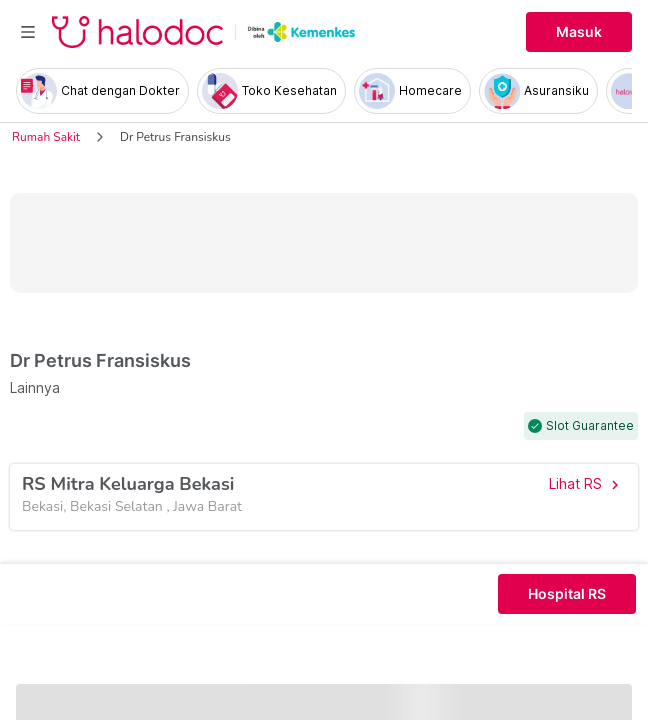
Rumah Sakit (46, 137)
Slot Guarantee (590, 426)
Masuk (579, 32)
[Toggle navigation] (28, 32)
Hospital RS (567, 594)
